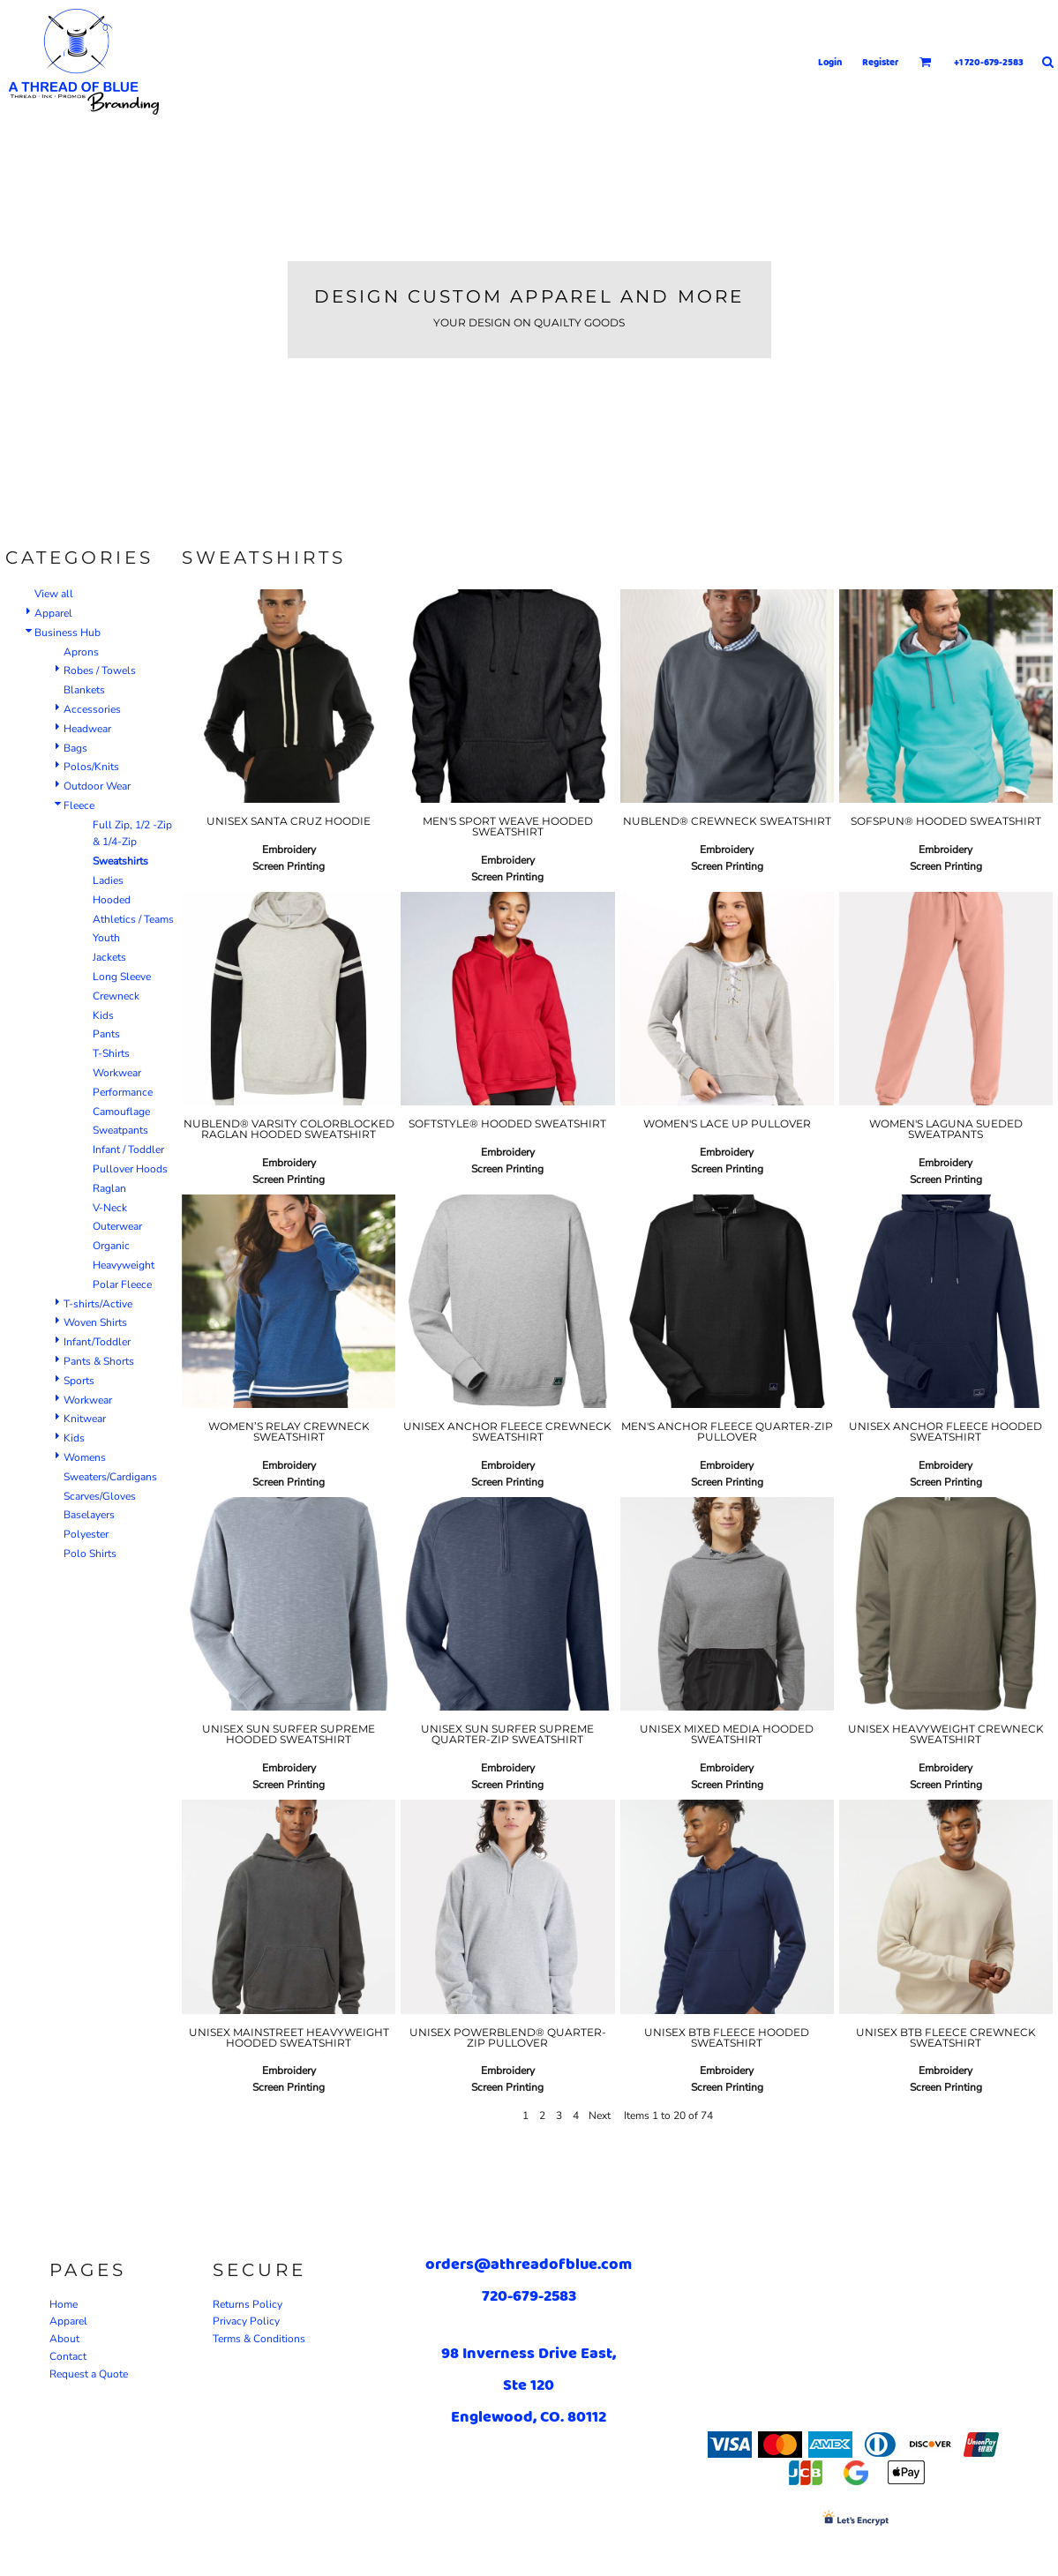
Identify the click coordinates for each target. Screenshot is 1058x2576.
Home (63, 2304)
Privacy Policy (246, 2321)
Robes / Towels (100, 670)
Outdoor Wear (97, 786)
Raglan (109, 1188)
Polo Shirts (90, 1553)
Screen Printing (288, 866)
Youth (106, 938)
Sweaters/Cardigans (110, 1477)
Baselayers (89, 1515)
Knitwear (85, 1419)
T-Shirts (111, 1053)
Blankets (84, 690)
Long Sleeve (122, 977)
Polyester (86, 1534)
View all (53, 594)
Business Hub (67, 632)
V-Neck (110, 1208)
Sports (79, 1381)
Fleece (79, 805)
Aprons (81, 652)
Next (600, 2115)
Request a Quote (88, 2374)
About (64, 2339)
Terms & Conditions (259, 2339)
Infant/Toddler (97, 1342)
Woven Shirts (95, 1322)
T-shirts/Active (98, 1304)
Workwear (117, 1073)
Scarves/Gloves (100, 1496)
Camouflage (121, 1112)
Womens (85, 1457)
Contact (67, 2356)
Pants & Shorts (99, 1361)
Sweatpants (120, 1130)
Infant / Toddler (128, 1149)
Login (830, 62)
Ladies (108, 880)
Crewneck (116, 996)
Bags (75, 748)
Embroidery (289, 849)
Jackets (109, 957)
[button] (925, 62)
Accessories (92, 709)
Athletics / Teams (133, 919)
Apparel (53, 613)
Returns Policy (247, 2304)
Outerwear (117, 1226)
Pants (106, 1034)
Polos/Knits (91, 767)
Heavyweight (123, 1265)
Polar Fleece (122, 1284)
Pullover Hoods (130, 1169)
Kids (103, 1015)
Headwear (87, 729)
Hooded (112, 900)
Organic (111, 1246)
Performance (123, 1092)
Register (880, 62)
